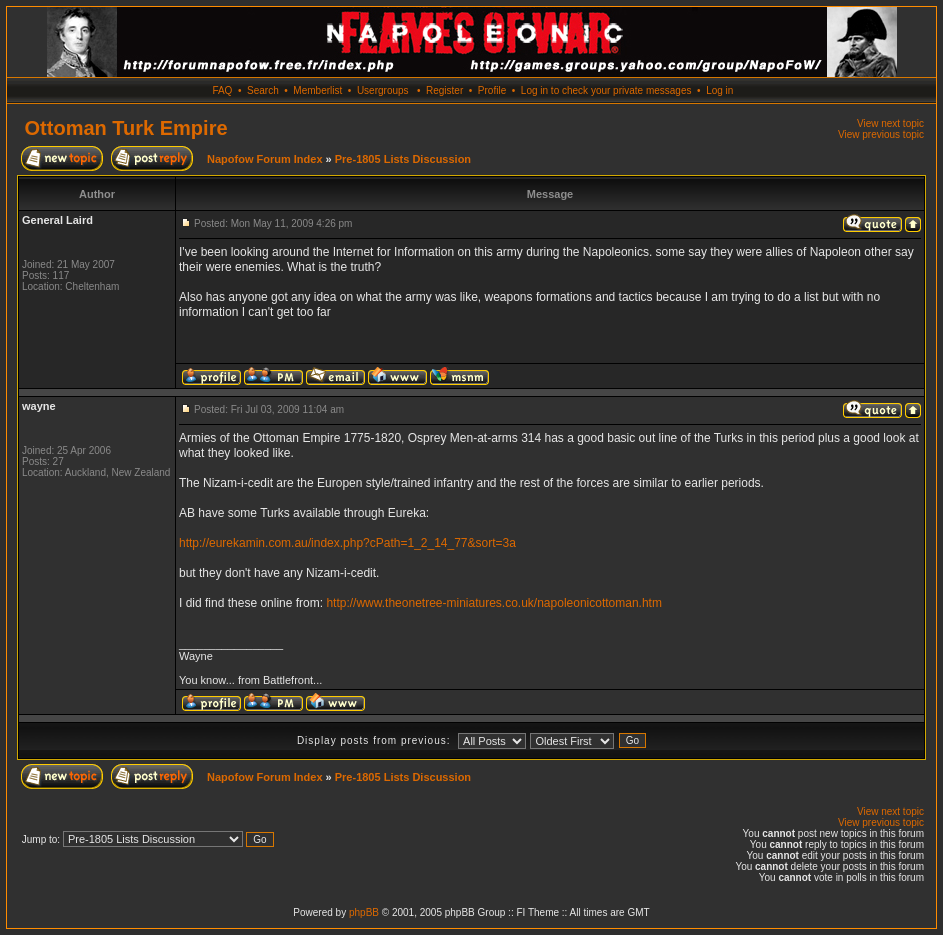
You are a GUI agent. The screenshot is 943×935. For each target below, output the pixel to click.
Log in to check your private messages (606, 90)
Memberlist (317, 90)
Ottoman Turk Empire (126, 128)
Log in (719, 90)
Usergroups (383, 90)
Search (263, 90)
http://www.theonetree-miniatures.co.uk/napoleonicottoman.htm (494, 603)
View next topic (890, 123)
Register (444, 90)
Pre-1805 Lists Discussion (403, 159)
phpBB (364, 912)
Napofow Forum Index (265, 159)
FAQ (222, 90)
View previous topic (881, 134)
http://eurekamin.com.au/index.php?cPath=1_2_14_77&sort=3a (347, 543)
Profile (492, 90)
